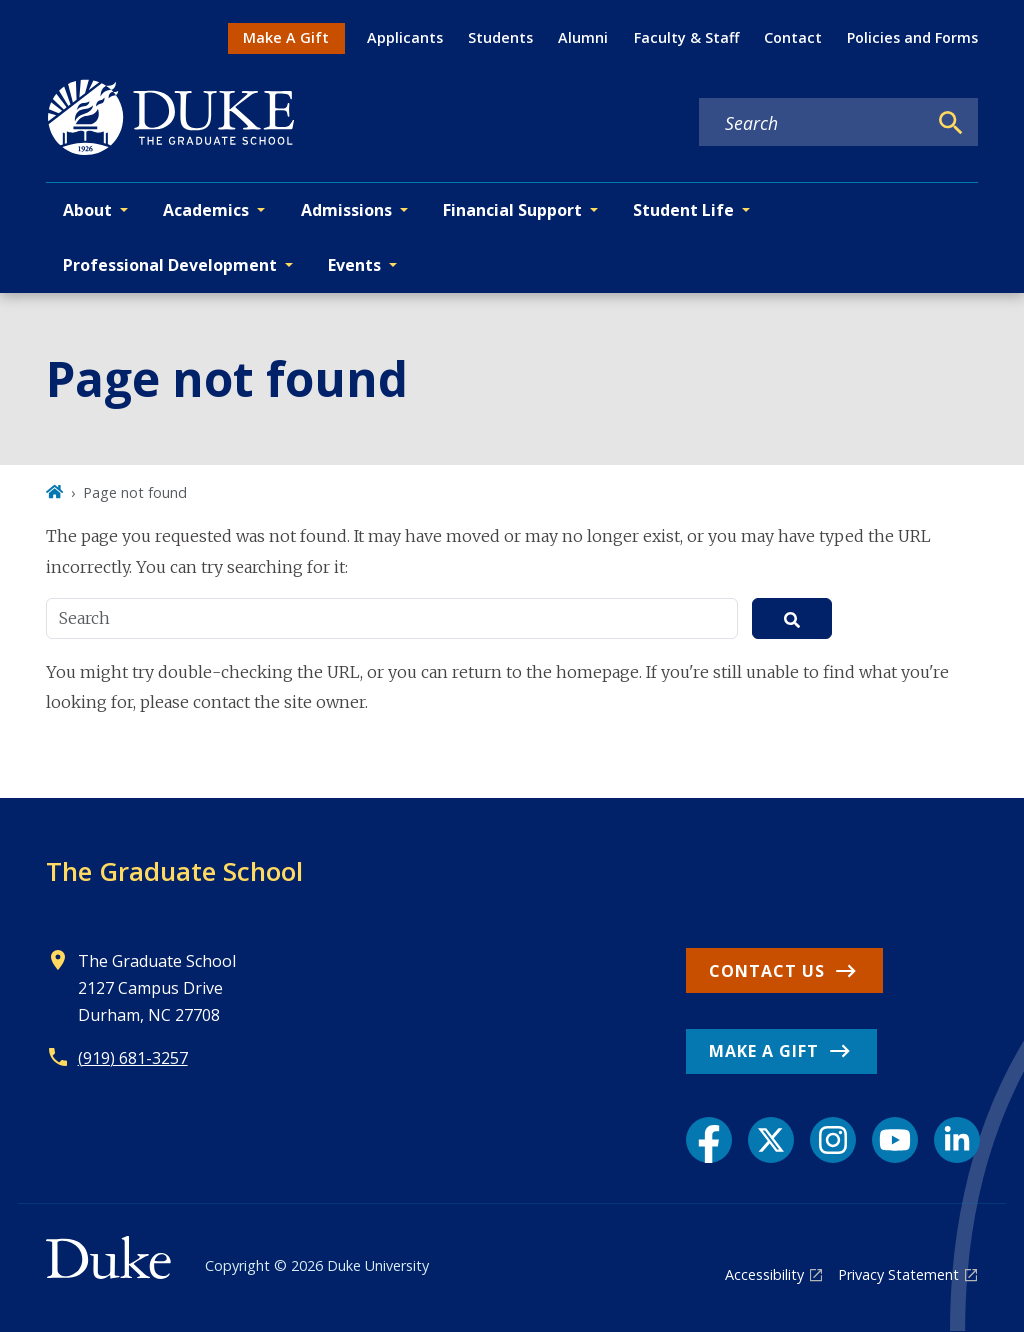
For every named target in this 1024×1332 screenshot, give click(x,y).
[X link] (771, 1140)
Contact (793, 37)
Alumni (583, 37)
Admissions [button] (346, 210)
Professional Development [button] (170, 265)
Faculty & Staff (686, 37)
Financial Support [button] (512, 210)
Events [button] (354, 265)
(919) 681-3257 (133, 1058)
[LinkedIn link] (957, 1140)
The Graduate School (174, 871)
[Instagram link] (833, 1140)
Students (500, 37)
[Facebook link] (709, 1140)
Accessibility (764, 1274)
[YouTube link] (895, 1140)
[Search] (951, 123)
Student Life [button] (683, 210)
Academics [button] (206, 210)
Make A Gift (286, 37)
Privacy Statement (898, 1274)
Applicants (405, 37)
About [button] (87, 210)
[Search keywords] (813, 123)
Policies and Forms (912, 37)
